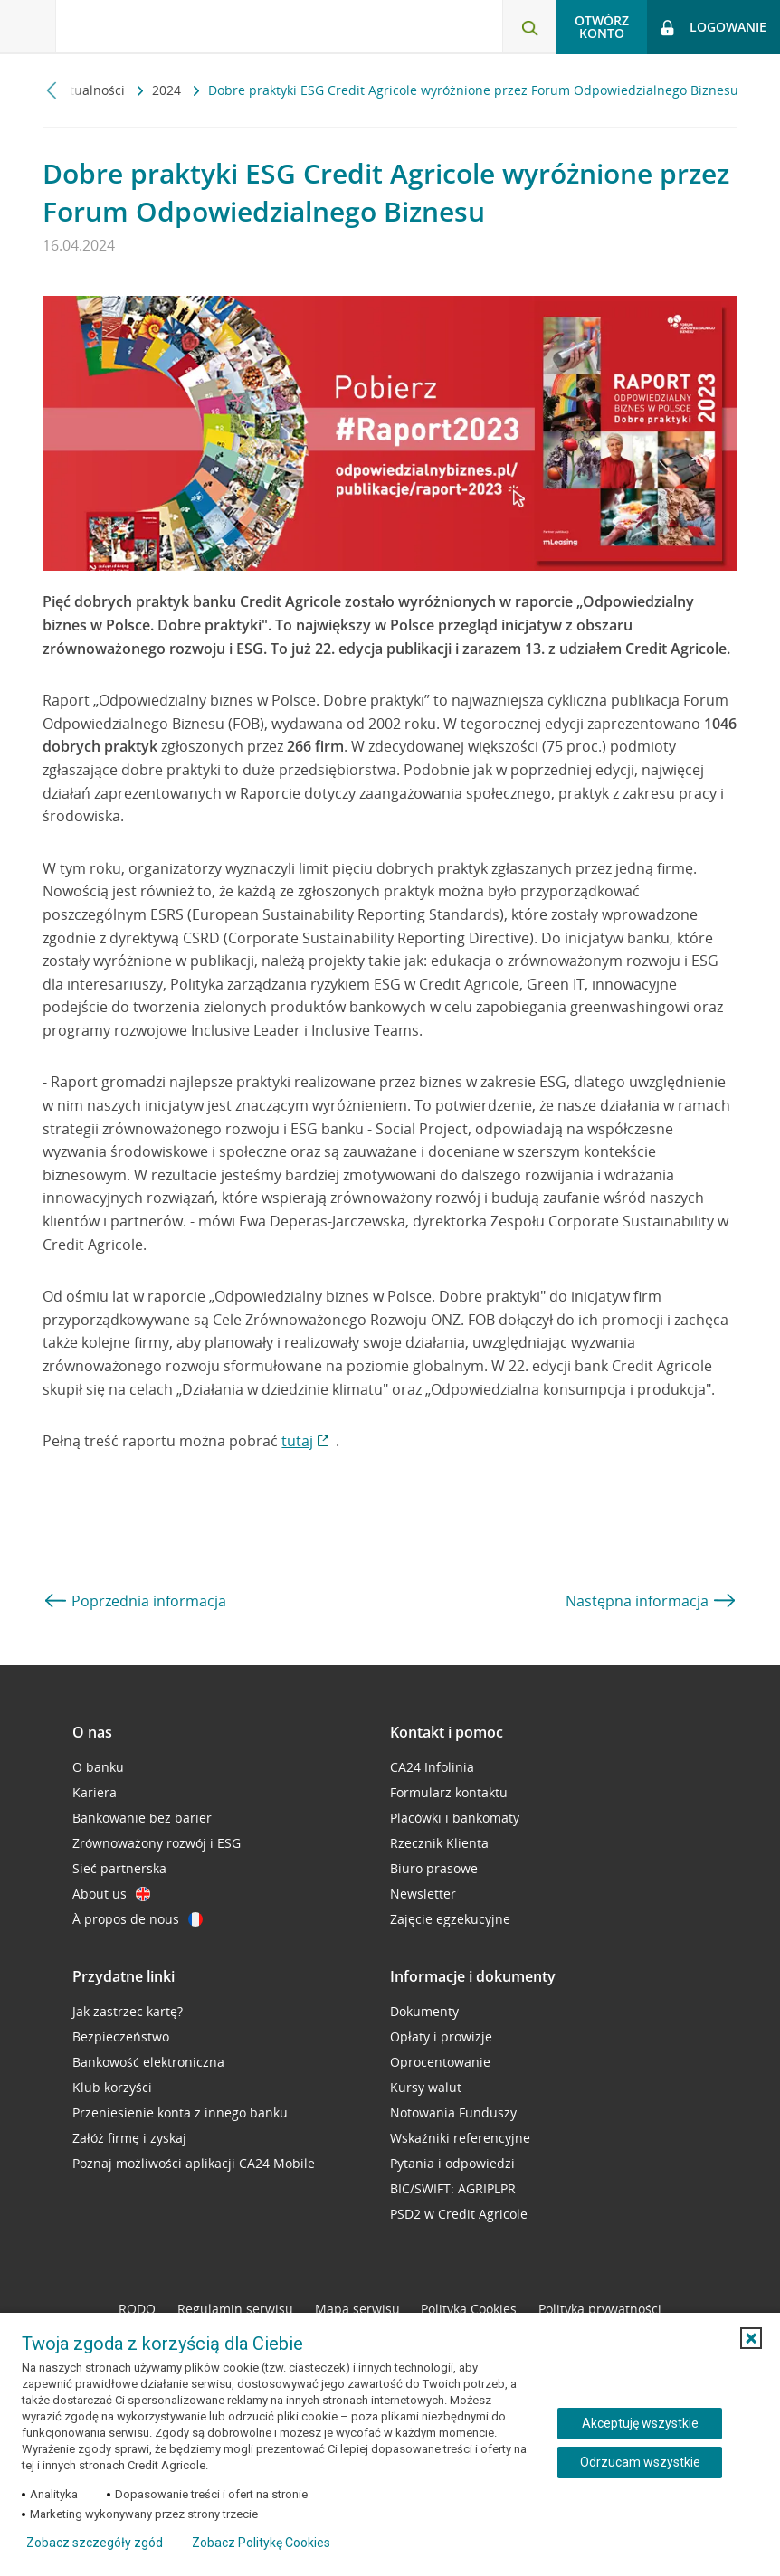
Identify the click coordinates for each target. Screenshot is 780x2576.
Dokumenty (424, 2011)
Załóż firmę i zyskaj (129, 2137)
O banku (98, 1767)
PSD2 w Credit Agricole (459, 2213)
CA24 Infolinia (432, 1767)
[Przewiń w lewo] (52, 90)
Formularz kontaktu (449, 1792)
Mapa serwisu (357, 2308)
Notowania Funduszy (453, 2112)
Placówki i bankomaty (454, 1817)
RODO (137, 2308)
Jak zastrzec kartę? (127, 2011)
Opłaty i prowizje (441, 2036)
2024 (168, 90)
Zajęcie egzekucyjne (450, 1918)
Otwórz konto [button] (602, 27)
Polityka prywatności (599, 2308)
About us (111, 1893)
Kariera (94, 1792)
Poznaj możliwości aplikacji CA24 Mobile (193, 2163)
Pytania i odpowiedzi (452, 2163)
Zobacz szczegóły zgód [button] (94, 2542)
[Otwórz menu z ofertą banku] (28, 27)
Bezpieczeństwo (120, 2036)
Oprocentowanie (440, 2061)
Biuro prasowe (434, 1868)
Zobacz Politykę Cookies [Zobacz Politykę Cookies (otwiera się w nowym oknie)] (261, 2542)
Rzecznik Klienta (439, 1843)
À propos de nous (137, 1918)
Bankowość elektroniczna (148, 2061)
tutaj (297, 1441)
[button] (751, 2338)
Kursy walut (425, 2087)
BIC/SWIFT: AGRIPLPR (453, 2188)
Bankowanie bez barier (142, 1817)
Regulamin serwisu (235, 2308)
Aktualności (91, 90)
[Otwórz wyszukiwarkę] (529, 27)
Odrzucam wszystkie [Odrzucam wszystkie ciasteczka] (640, 2462)
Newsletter (423, 1893)
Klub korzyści (112, 2087)
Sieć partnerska (119, 1868)
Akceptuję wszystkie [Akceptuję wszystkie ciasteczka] (640, 2423)
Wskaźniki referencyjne (460, 2137)
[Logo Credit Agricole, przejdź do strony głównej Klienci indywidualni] (149, 26)
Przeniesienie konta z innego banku (180, 2112)
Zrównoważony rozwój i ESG (156, 1843)
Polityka (469, 2308)
